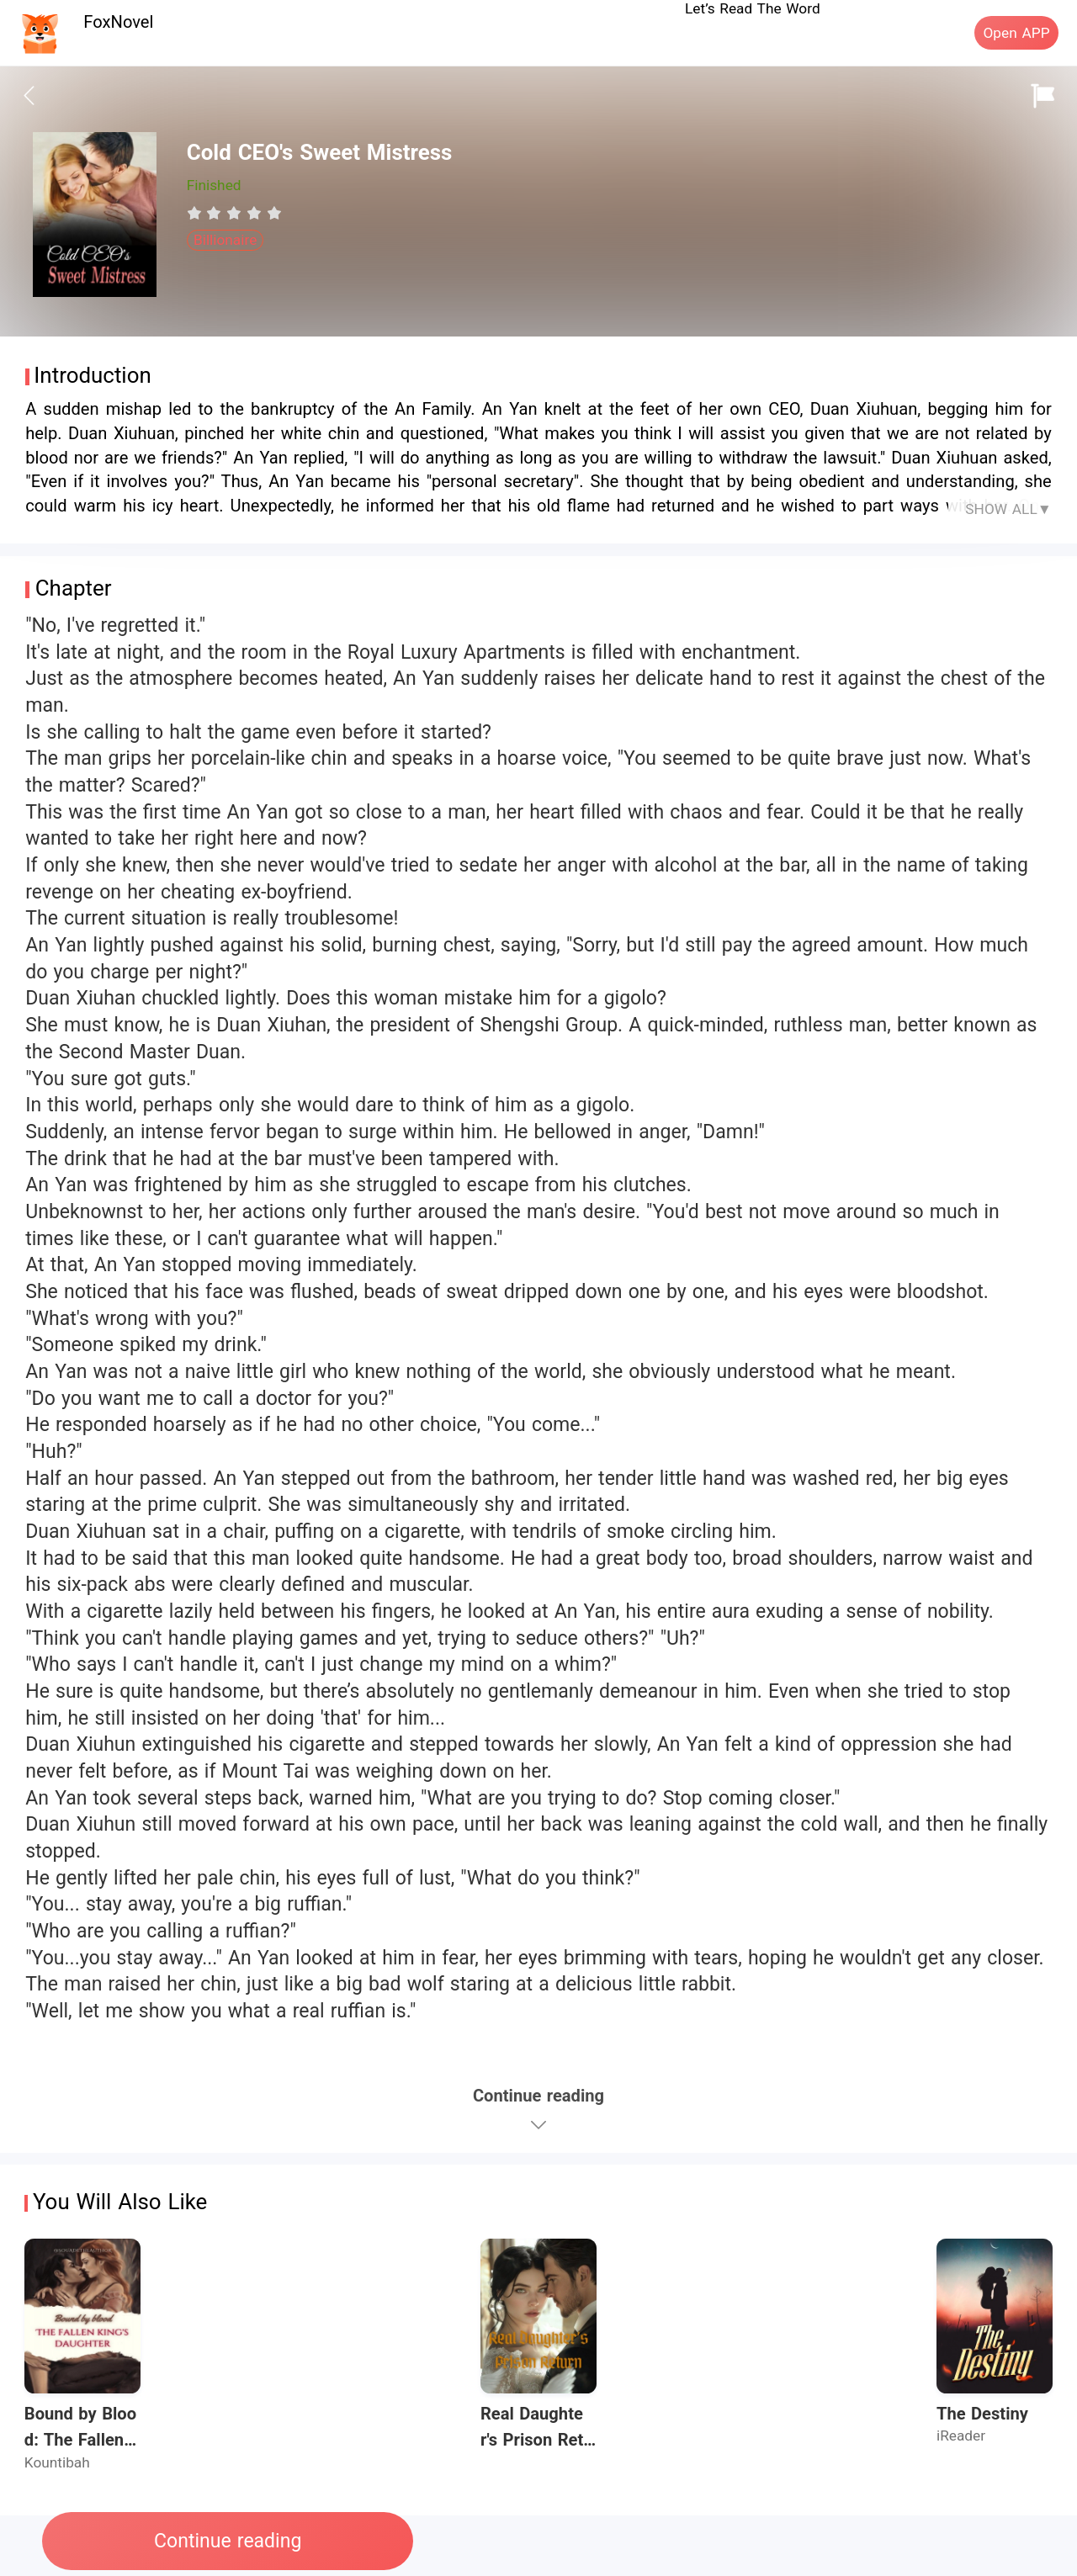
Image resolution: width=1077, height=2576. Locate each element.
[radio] (197, 212)
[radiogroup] (234, 212)
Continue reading (227, 2541)
